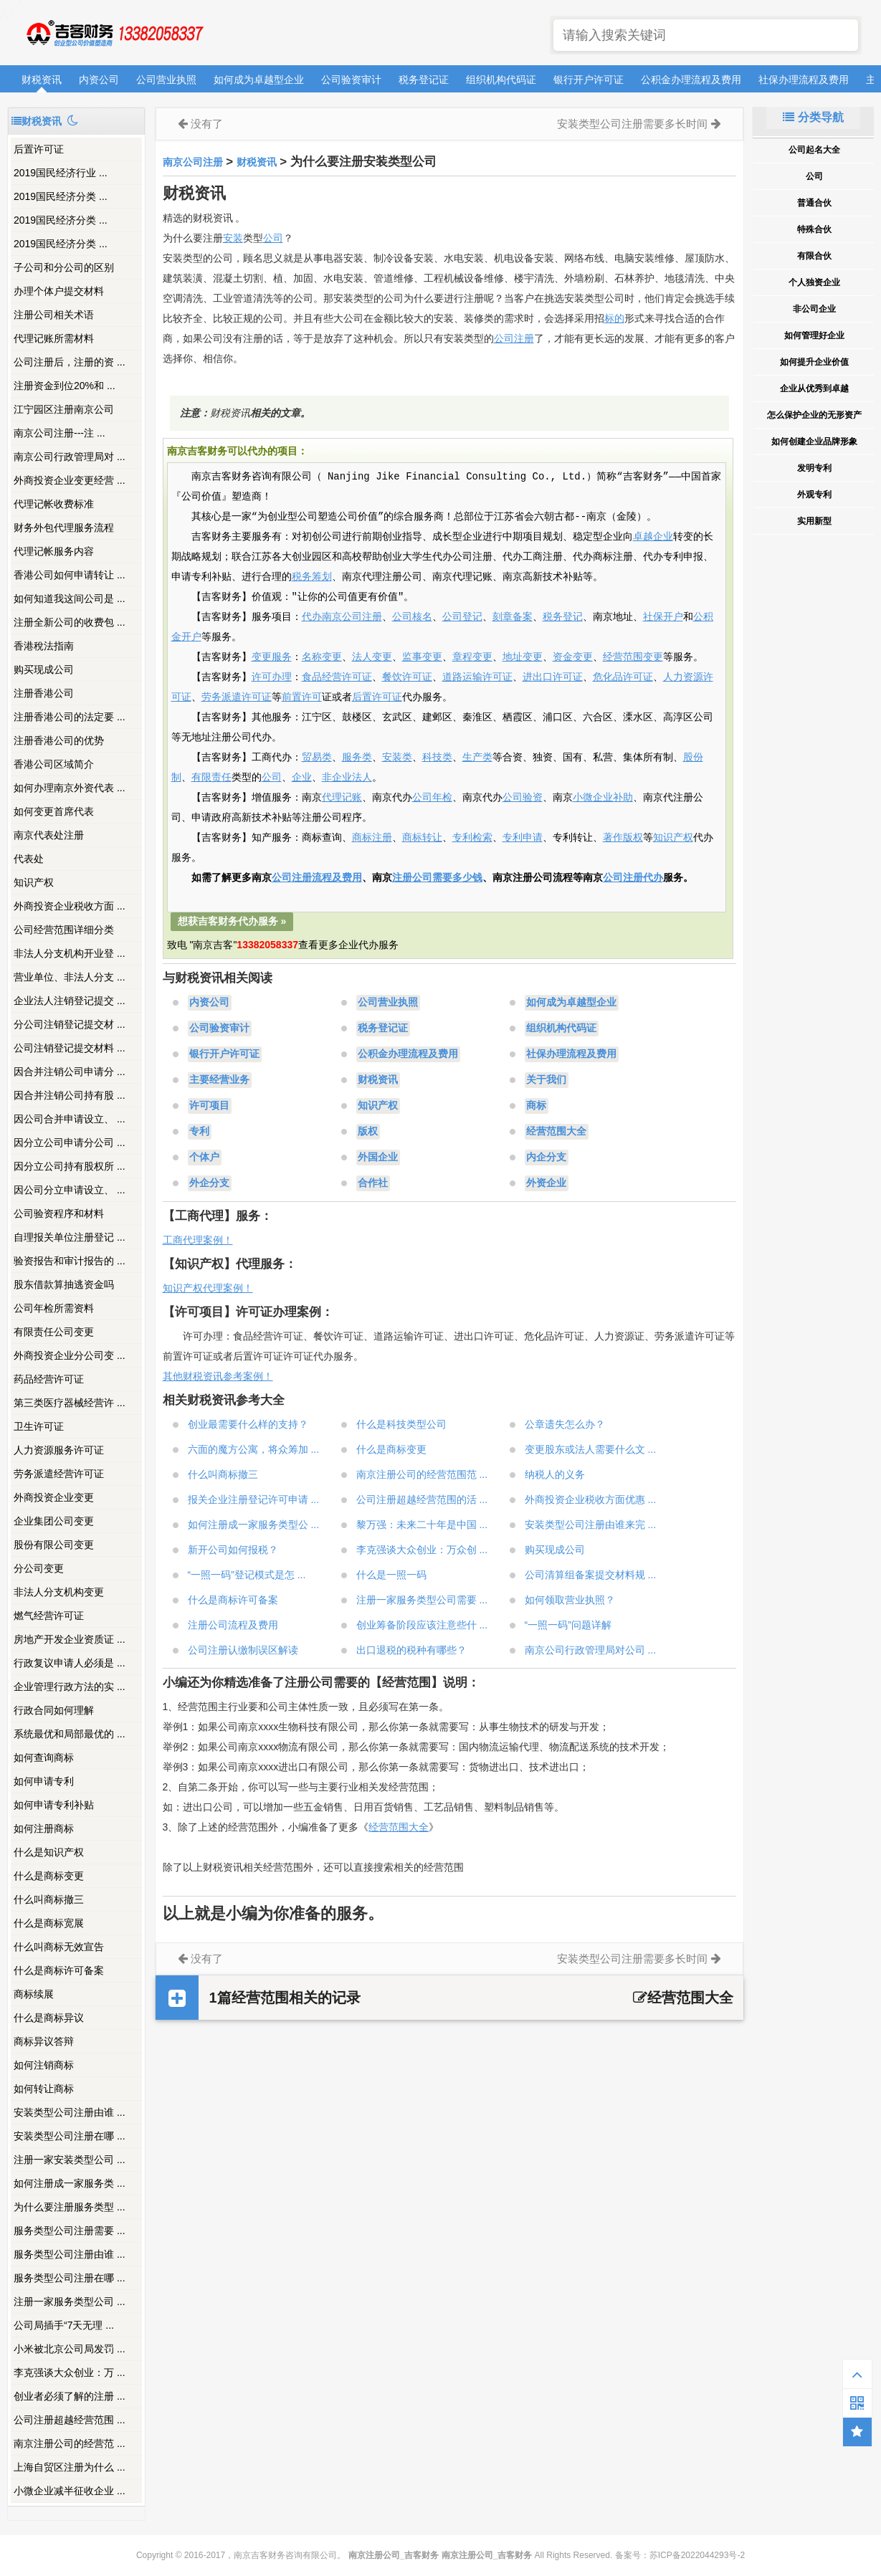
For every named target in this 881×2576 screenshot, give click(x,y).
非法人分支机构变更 (59, 1592)
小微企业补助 (603, 797)
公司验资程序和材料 (59, 1213)
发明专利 (814, 468)
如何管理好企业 (814, 335)
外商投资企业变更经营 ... (69, 480)
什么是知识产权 (49, 1852)
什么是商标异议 (49, 2017)
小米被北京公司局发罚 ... (69, 2349)
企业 (302, 777)
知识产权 (34, 882)
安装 (233, 238)
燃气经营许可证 (49, 1615)
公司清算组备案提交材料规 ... (591, 1574)
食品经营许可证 (337, 677)
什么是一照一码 (391, 1574)
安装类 (397, 757)
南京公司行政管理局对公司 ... (591, 1650)
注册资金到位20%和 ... (64, 385)
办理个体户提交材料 (59, 291)
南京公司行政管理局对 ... (69, 456)
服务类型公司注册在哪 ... (69, 2278)
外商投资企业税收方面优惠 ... (591, 1499)
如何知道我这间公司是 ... (69, 598)
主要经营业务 (219, 1080)
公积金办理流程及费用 (691, 79)
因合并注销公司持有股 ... (69, 1095)
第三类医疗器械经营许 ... (69, 1402)
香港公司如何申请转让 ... (69, 575)
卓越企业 (653, 537)
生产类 (477, 757)
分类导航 (813, 117)
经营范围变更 (633, 657)
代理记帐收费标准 (54, 504)
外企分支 (209, 1183)
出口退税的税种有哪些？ (411, 1650)
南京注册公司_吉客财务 (114, 33)
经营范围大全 (556, 1131)
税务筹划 (312, 577)
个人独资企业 (814, 282)
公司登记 (462, 617)
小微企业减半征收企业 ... (69, 2490)
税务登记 (563, 617)
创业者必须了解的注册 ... (69, 2396)
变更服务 (272, 657)
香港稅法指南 (44, 646)
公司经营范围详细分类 (64, 929)
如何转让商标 (44, 2088)
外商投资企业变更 (54, 1497)
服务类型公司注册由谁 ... (69, 2254)
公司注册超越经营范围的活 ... (422, 1499)
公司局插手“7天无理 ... (64, 2325)
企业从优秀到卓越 (814, 388)
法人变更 (372, 657)
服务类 (357, 757)
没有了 (207, 124)
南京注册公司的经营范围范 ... (422, 1474)
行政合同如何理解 (54, 1710)
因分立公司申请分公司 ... (69, 1142)
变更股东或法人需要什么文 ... (591, 1449)
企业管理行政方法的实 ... (69, 1686)
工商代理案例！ (198, 1240)
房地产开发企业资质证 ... (69, 1639)
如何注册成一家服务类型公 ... (254, 1524)
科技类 (437, 757)
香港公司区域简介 (54, 764)
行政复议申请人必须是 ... (69, 1663)
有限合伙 (814, 256)
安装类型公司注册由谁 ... (69, 2112)
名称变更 (322, 657)
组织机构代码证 (501, 79)
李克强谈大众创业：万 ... (69, 2372)
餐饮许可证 (407, 677)
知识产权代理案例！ (208, 1288)
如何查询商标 (44, 1757)
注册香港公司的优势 (59, 740)
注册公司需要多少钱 (437, 878)
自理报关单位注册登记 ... (69, 1237)
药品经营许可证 (49, 1379)
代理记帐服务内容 (54, 551)
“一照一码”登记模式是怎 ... (247, 1574)
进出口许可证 (553, 677)
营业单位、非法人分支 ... (69, 977)
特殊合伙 (814, 229)
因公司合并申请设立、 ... (69, 1119)
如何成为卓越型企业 (259, 79)
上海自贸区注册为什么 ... (69, 2467)
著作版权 (623, 838)
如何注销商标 (44, 2065)
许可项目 (209, 1106)
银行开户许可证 (588, 79)
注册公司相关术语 (54, 314)
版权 (368, 1131)
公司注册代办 (633, 878)
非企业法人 (347, 777)
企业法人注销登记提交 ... (69, 1000)
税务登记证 (424, 79)
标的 (614, 318)
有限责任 (211, 777)
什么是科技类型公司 (401, 1424)
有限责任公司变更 (54, 1331)
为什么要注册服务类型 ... (69, 2207)
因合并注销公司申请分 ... (69, 1071)
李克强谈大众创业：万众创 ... (422, 1549)
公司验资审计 (351, 79)
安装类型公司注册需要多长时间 (632, 124)
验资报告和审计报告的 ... (69, 1260)
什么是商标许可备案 (59, 1970)
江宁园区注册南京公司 (64, 409)
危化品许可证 (623, 677)
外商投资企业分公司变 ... (69, 1355)
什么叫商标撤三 (49, 1899)
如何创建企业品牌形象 (814, 442)
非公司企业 (814, 309)
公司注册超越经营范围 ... (69, 2419)
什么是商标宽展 (49, 1923)
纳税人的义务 (555, 1474)
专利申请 (523, 838)
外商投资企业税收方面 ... (69, 906)
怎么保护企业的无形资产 (814, 415)
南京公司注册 (193, 162)
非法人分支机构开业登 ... (69, 953)
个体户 (204, 1157)
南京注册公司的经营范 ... (69, 2443)
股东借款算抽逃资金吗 (64, 1284)
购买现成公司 (44, 669)
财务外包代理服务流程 (64, 527)
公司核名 (412, 617)
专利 (199, 1131)
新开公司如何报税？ (233, 1549)
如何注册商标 (44, 1828)
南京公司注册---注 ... (59, 433)
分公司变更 (39, 1568)
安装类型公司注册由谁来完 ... (591, 1524)
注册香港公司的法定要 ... (69, 716)
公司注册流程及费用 (317, 878)
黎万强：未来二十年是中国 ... (422, 1524)
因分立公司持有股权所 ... (69, 1166)
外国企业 (378, 1157)
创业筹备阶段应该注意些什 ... (422, 1625)
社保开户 (663, 617)
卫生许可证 (39, 1426)
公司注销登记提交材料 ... (69, 1048)
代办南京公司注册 (342, 617)
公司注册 (514, 338)
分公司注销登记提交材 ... (69, 1024)
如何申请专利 (44, 1781)
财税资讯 (42, 79)
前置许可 (302, 697)
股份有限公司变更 (54, 1544)
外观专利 (814, 495)
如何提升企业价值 (814, 362)
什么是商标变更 (49, 1875)
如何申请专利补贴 (54, 1805)
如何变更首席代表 (54, 811)
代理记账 (342, 797)
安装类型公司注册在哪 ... (69, 2136)
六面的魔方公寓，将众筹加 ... (254, 1449)
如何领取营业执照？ (570, 1600)
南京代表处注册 (49, 835)
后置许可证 (39, 149)
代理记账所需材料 (54, 338)
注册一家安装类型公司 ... (69, 2159)
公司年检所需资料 (54, 1308)
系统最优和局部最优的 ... (69, 1734)
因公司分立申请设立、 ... (69, 1190)
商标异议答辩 (44, 2041)
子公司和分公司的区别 (64, 267)
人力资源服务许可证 (59, 1450)
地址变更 (523, 657)
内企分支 (546, 1157)
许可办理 (272, 677)
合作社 (373, 1183)
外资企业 (546, 1183)
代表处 (29, 858)
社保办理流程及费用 (803, 79)
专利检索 (472, 838)
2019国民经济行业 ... (61, 172)
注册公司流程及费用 (233, 1625)
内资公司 (99, 79)
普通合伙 (814, 203)
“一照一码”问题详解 (568, 1625)
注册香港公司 (44, 693)
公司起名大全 (814, 150)
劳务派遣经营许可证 (59, 1473)
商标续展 (34, 1994)
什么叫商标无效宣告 (59, 1946)
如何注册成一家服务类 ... (69, 2183)
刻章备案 (512, 617)
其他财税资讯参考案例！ (218, 1376)
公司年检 (432, 797)
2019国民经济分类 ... (61, 196)
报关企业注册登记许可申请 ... (254, 1499)
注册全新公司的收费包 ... (69, 622)
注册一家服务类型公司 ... (69, 2301)
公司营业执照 (166, 79)
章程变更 (472, 657)
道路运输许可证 (477, 677)
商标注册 (372, 838)
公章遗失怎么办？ (565, 1424)
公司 (273, 238)
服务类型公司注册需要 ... (69, 2230)
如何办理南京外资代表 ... (69, 787)
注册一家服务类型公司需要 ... (422, 1600)
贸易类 (317, 757)
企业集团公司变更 (54, 1521)
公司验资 (523, 797)
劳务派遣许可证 (236, 697)
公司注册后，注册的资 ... (69, 362)
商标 (536, 1106)
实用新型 (814, 521)
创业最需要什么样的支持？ (248, 1424)
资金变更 (573, 657)
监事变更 (422, 657)
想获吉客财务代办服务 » (232, 921)
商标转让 (422, 838)
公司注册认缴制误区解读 (243, 1650)
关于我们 (546, 1080)
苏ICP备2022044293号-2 (697, 2555)
